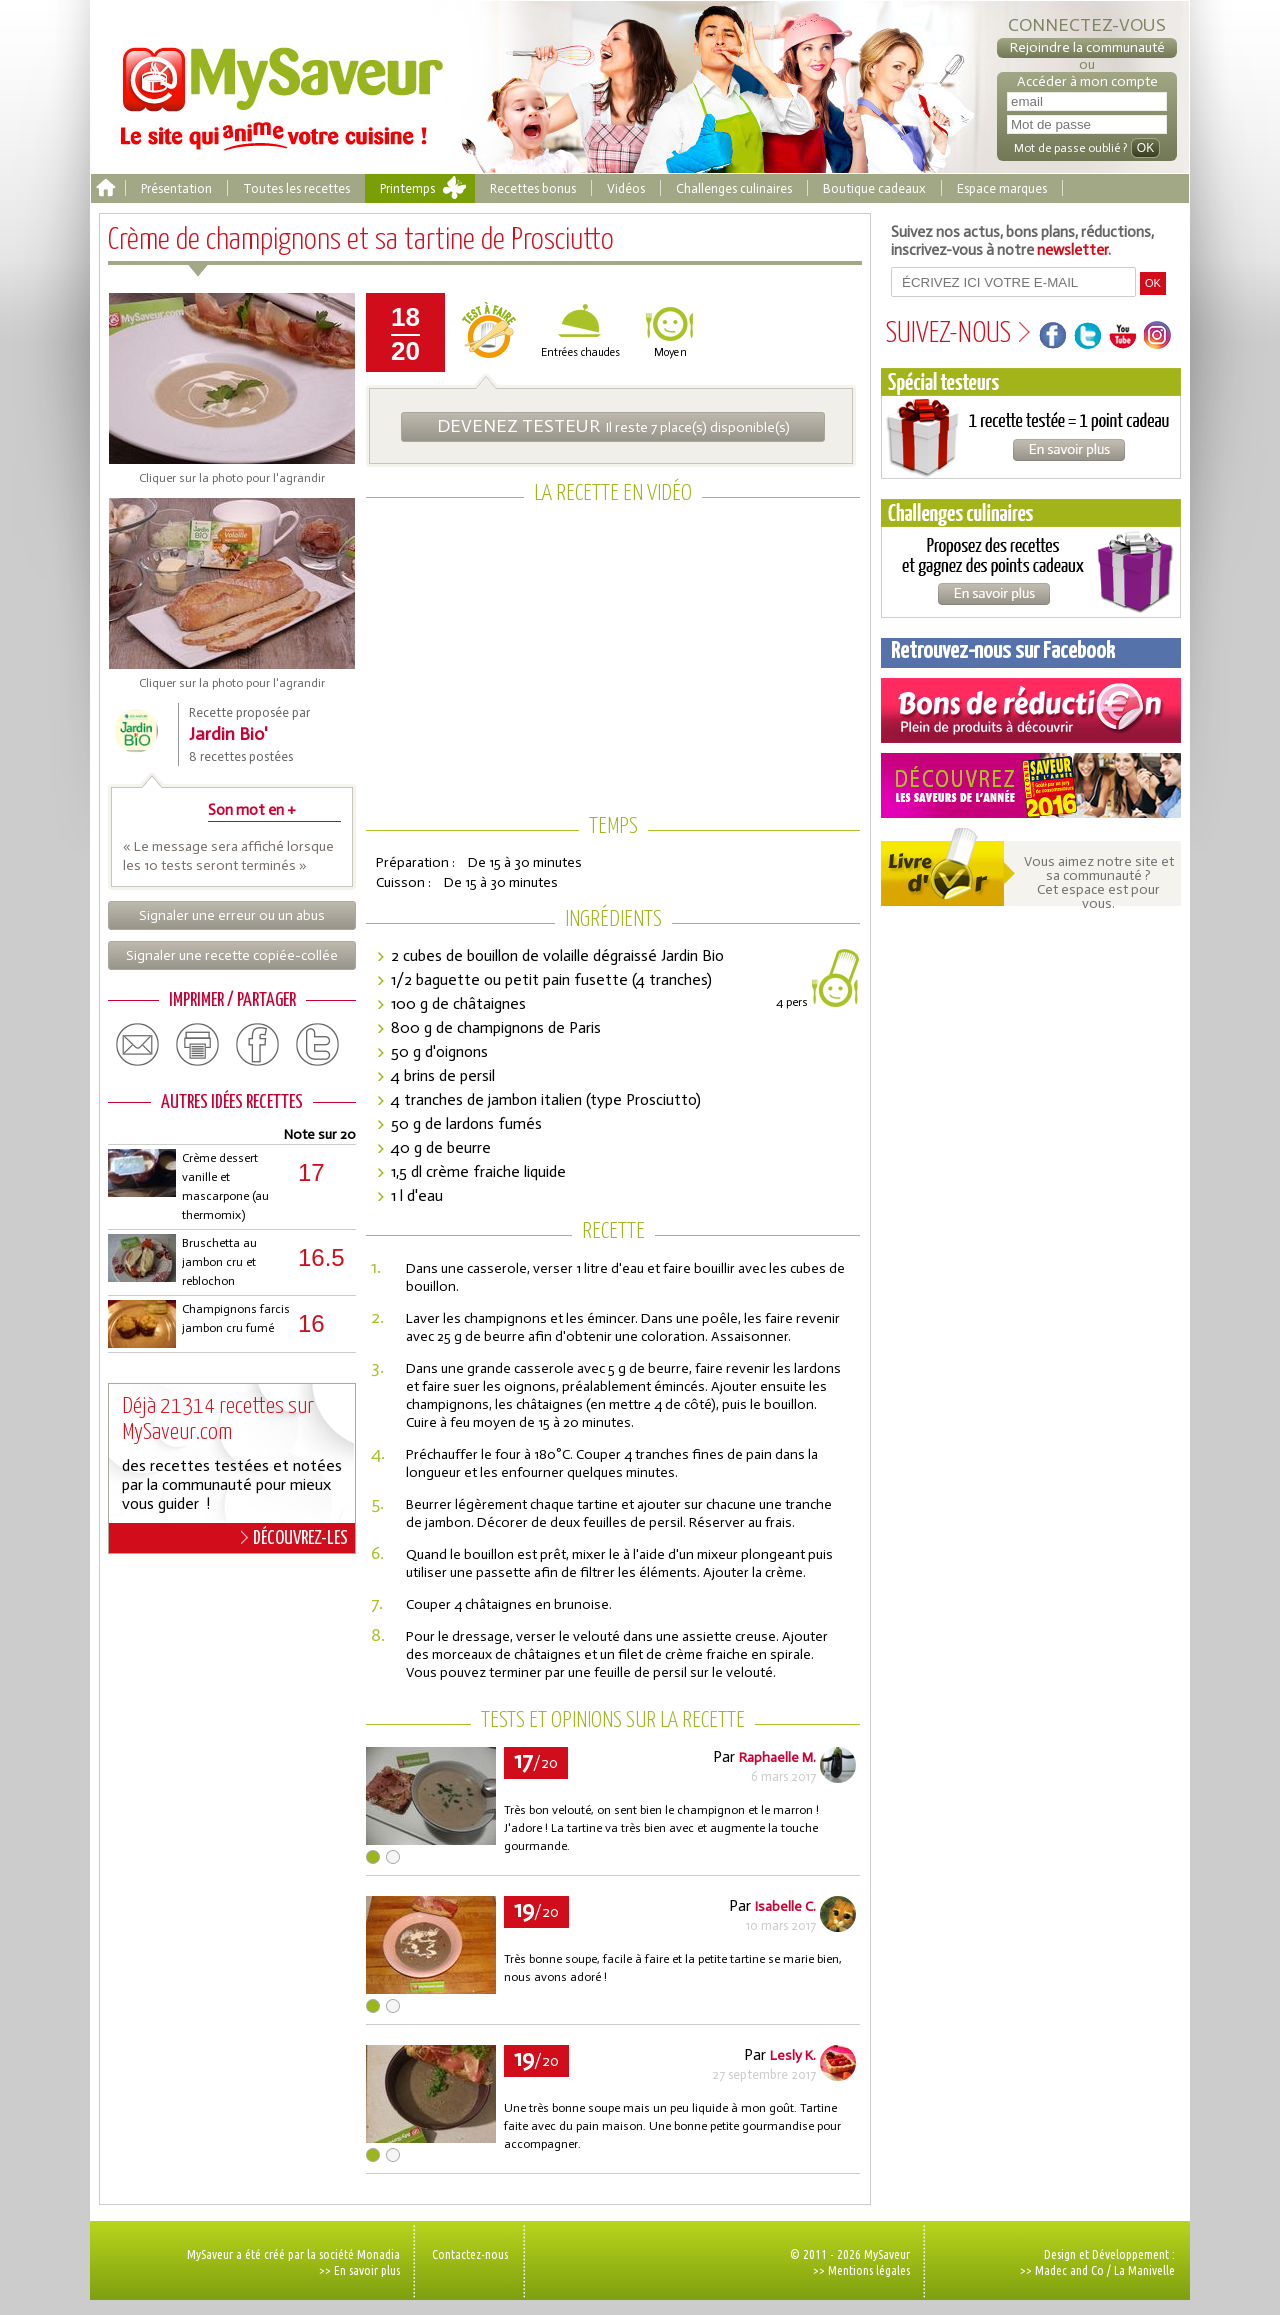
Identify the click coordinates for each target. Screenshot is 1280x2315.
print (198, 1045)
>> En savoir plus (359, 2270)
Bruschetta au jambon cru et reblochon (219, 1262)
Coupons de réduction (1031, 710)
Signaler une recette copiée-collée (232, 955)
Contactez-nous (470, 2254)
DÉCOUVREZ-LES (294, 1538)
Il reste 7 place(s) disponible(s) (613, 426)
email (138, 1045)
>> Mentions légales (861, 2270)
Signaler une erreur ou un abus (232, 915)
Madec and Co (1069, 2270)
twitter (318, 1045)
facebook (258, 1045)
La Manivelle (1144, 2270)
